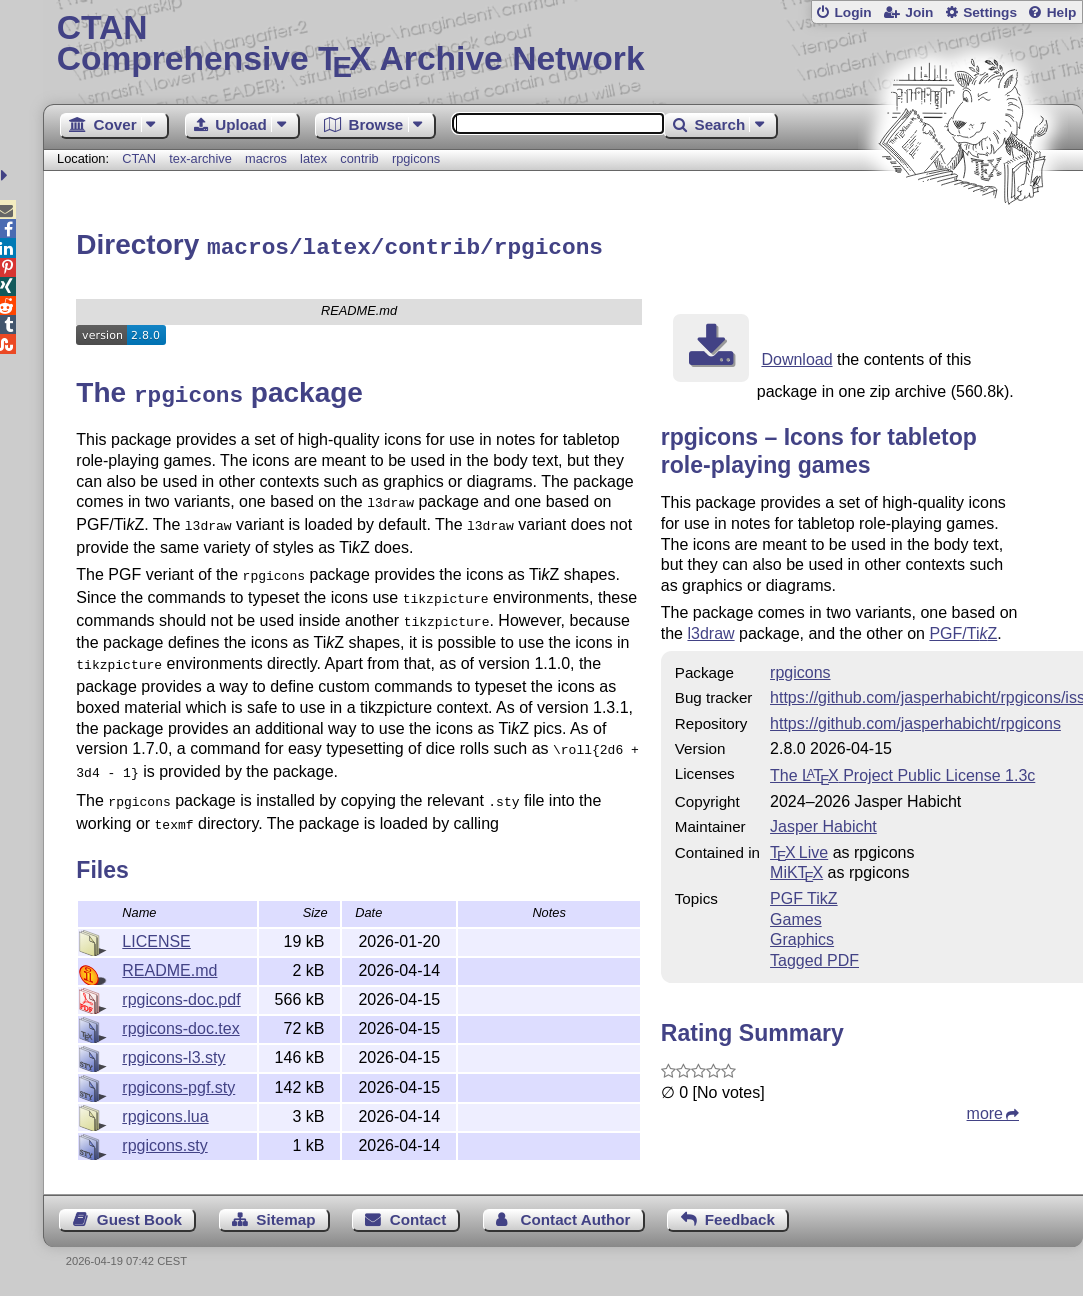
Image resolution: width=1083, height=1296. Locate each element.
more (985, 1110)
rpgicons (416, 158)
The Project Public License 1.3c (902, 772)
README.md (169, 967)
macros (266, 158)
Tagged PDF (814, 957)
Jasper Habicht (823, 823)
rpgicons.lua (165, 1113)
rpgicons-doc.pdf (181, 996)
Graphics (802, 936)
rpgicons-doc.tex (180, 1025)
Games (796, 916)
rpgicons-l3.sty (173, 1054)
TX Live (799, 849)
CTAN (139, 158)
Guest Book (139, 1216)
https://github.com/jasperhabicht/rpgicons (915, 720)
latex (313, 158)
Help (1062, 12)
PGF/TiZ (963, 630)
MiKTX (796, 869)
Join (919, 12)
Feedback (740, 1216)
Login (852, 12)
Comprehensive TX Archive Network (563, 45)
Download (796, 356)
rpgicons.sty (164, 1142)
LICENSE (156, 938)
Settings (990, 12)
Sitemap (285, 1216)
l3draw (710, 630)
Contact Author (576, 1216)
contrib (359, 158)
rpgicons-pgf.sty (178, 1084)
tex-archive (200, 158)
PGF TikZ (804, 895)
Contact (418, 1216)
